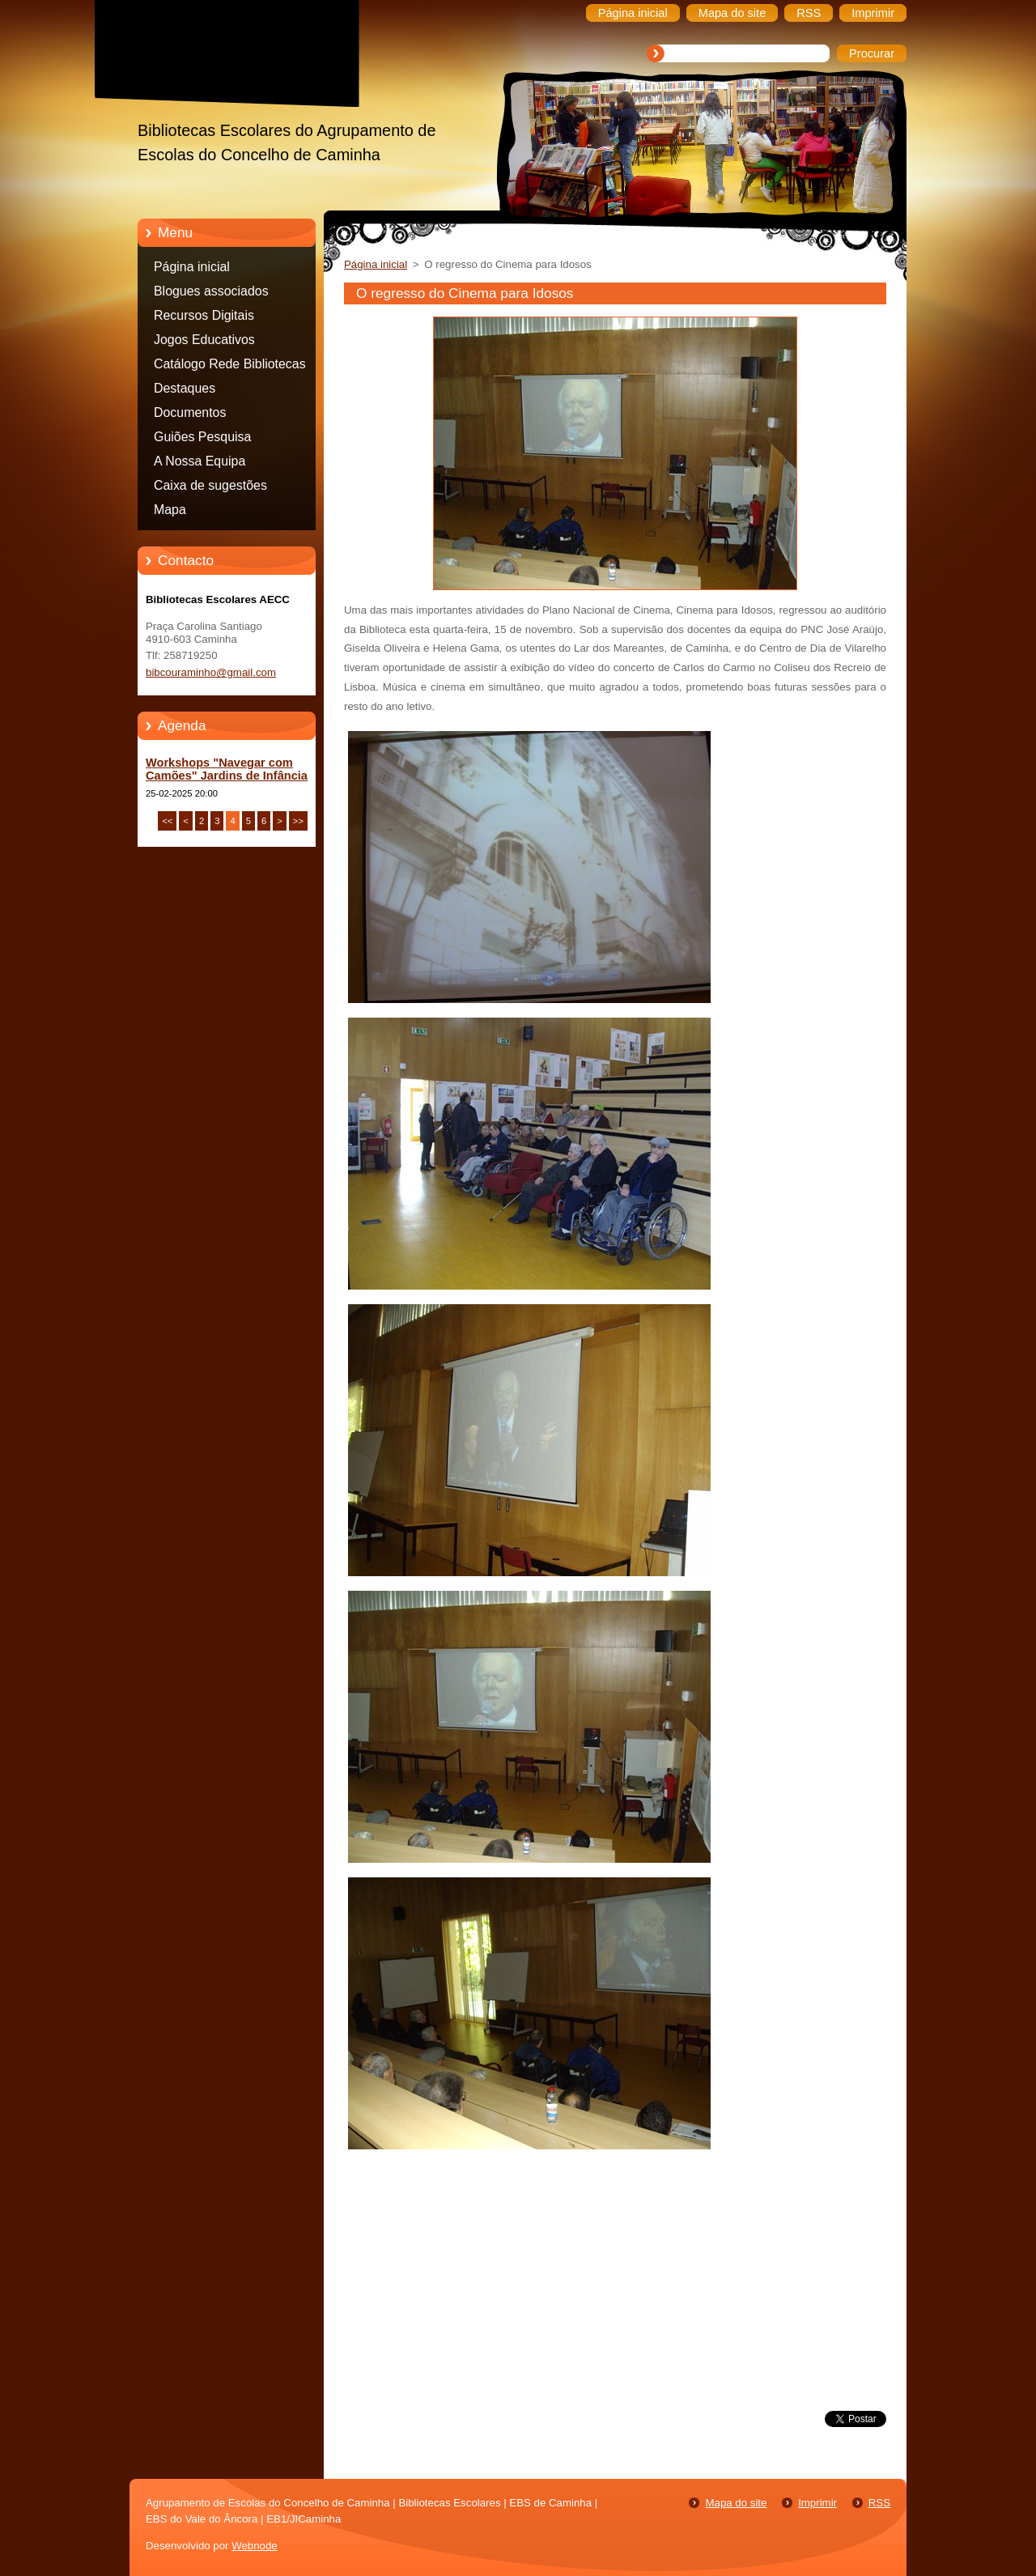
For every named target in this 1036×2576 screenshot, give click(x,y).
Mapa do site (735, 2503)
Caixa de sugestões (210, 485)
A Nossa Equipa (199, 461)
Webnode (254, 2546)
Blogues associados (211, 291)
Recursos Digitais (204, 315)
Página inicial (192, 267)
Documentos (190, 412)
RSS (879, 2503)
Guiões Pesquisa (202, 437)
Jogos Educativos (204, 339)
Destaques (184, 388)
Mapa (170, 509)
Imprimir (817, 2503)
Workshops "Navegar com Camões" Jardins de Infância (227, 769)
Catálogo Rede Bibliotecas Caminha (230, 366)
